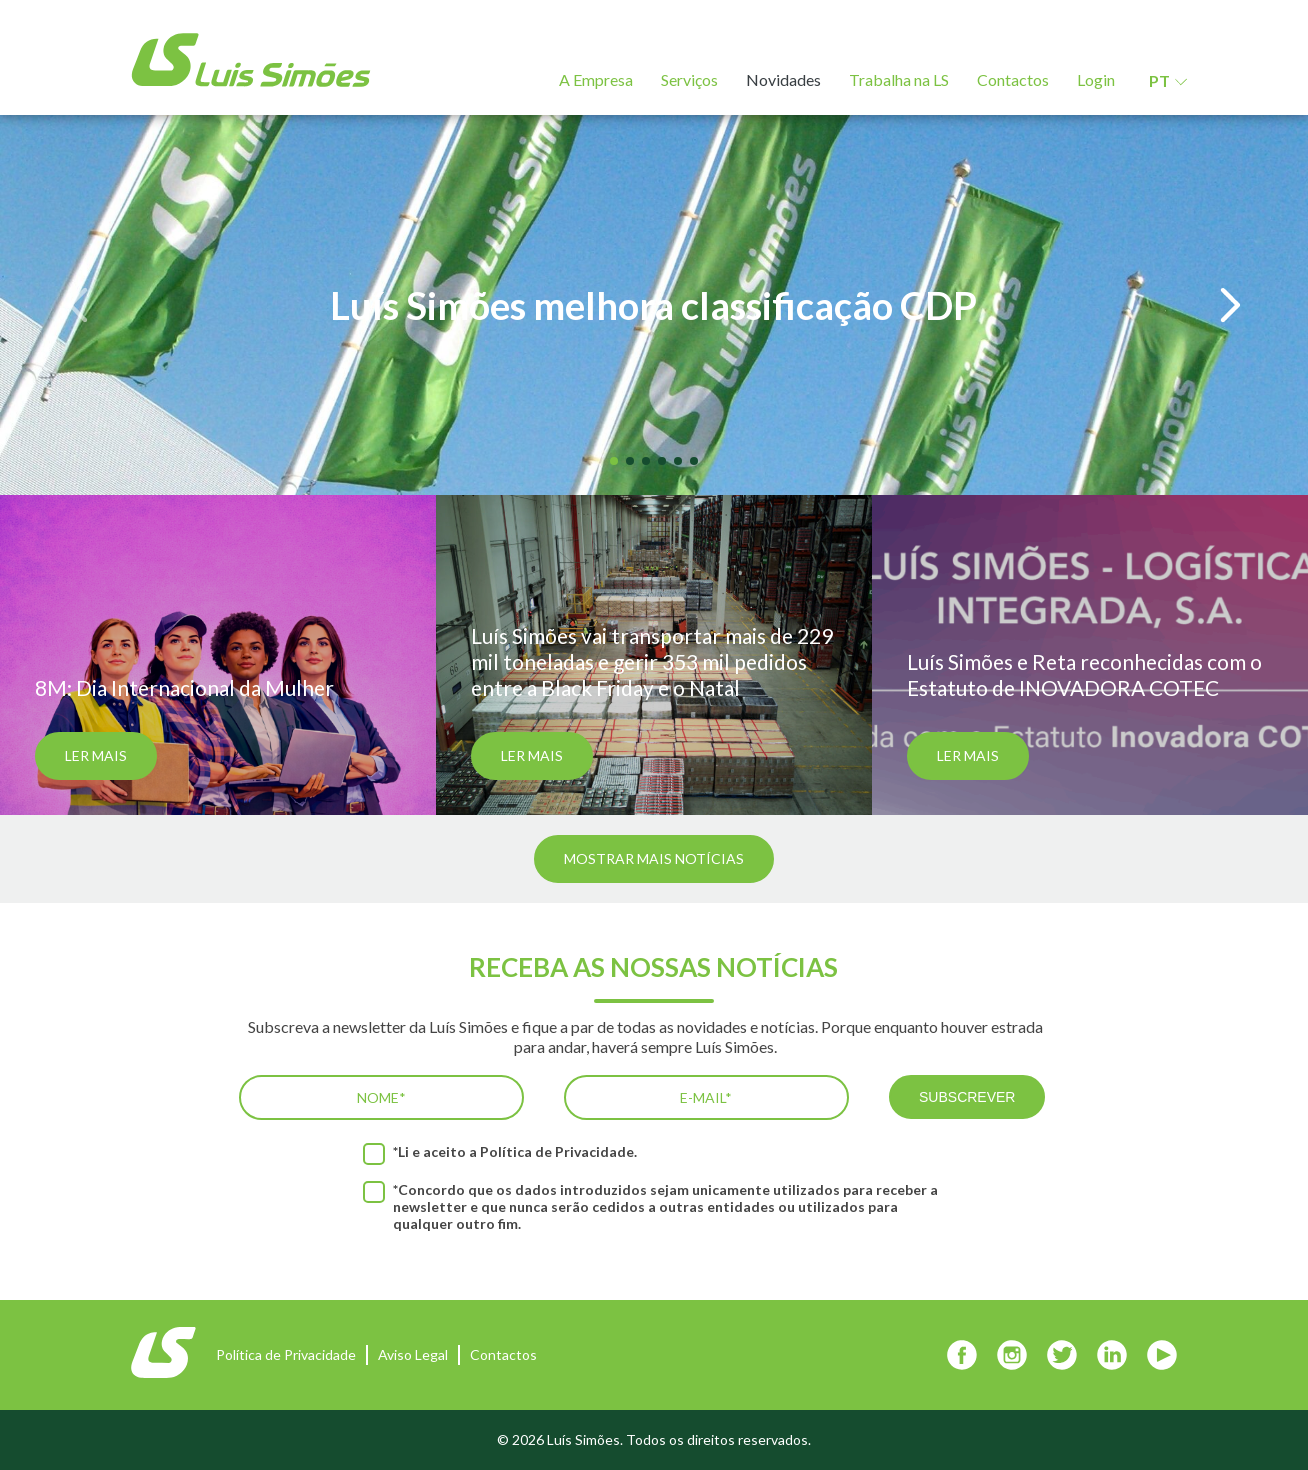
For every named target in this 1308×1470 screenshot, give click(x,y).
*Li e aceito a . (515, 1151)
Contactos (1013, 79)
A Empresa (596, 79)
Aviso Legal (413, 1354)
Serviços (689, 79)
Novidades (783, 79)
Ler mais (96, 755)
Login (1096, 79)
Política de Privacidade (557, 1151)
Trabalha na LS (899, 79)
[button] (77, 305)
